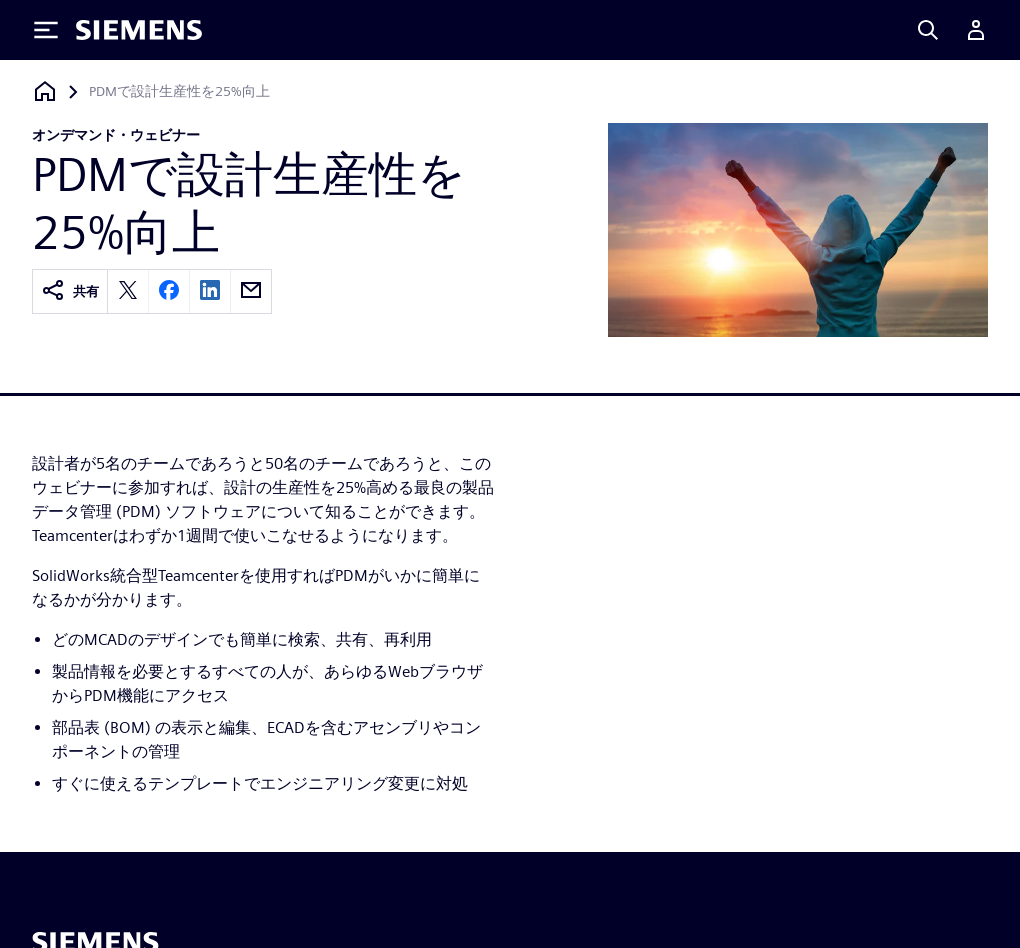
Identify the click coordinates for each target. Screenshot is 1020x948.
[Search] (928, 30)
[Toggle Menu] (46, 30)
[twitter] (128, 291)
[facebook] (169, 291)
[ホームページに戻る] (45, 91)
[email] (251, 291)
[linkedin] (210, 291)
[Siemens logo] (139, 30)
